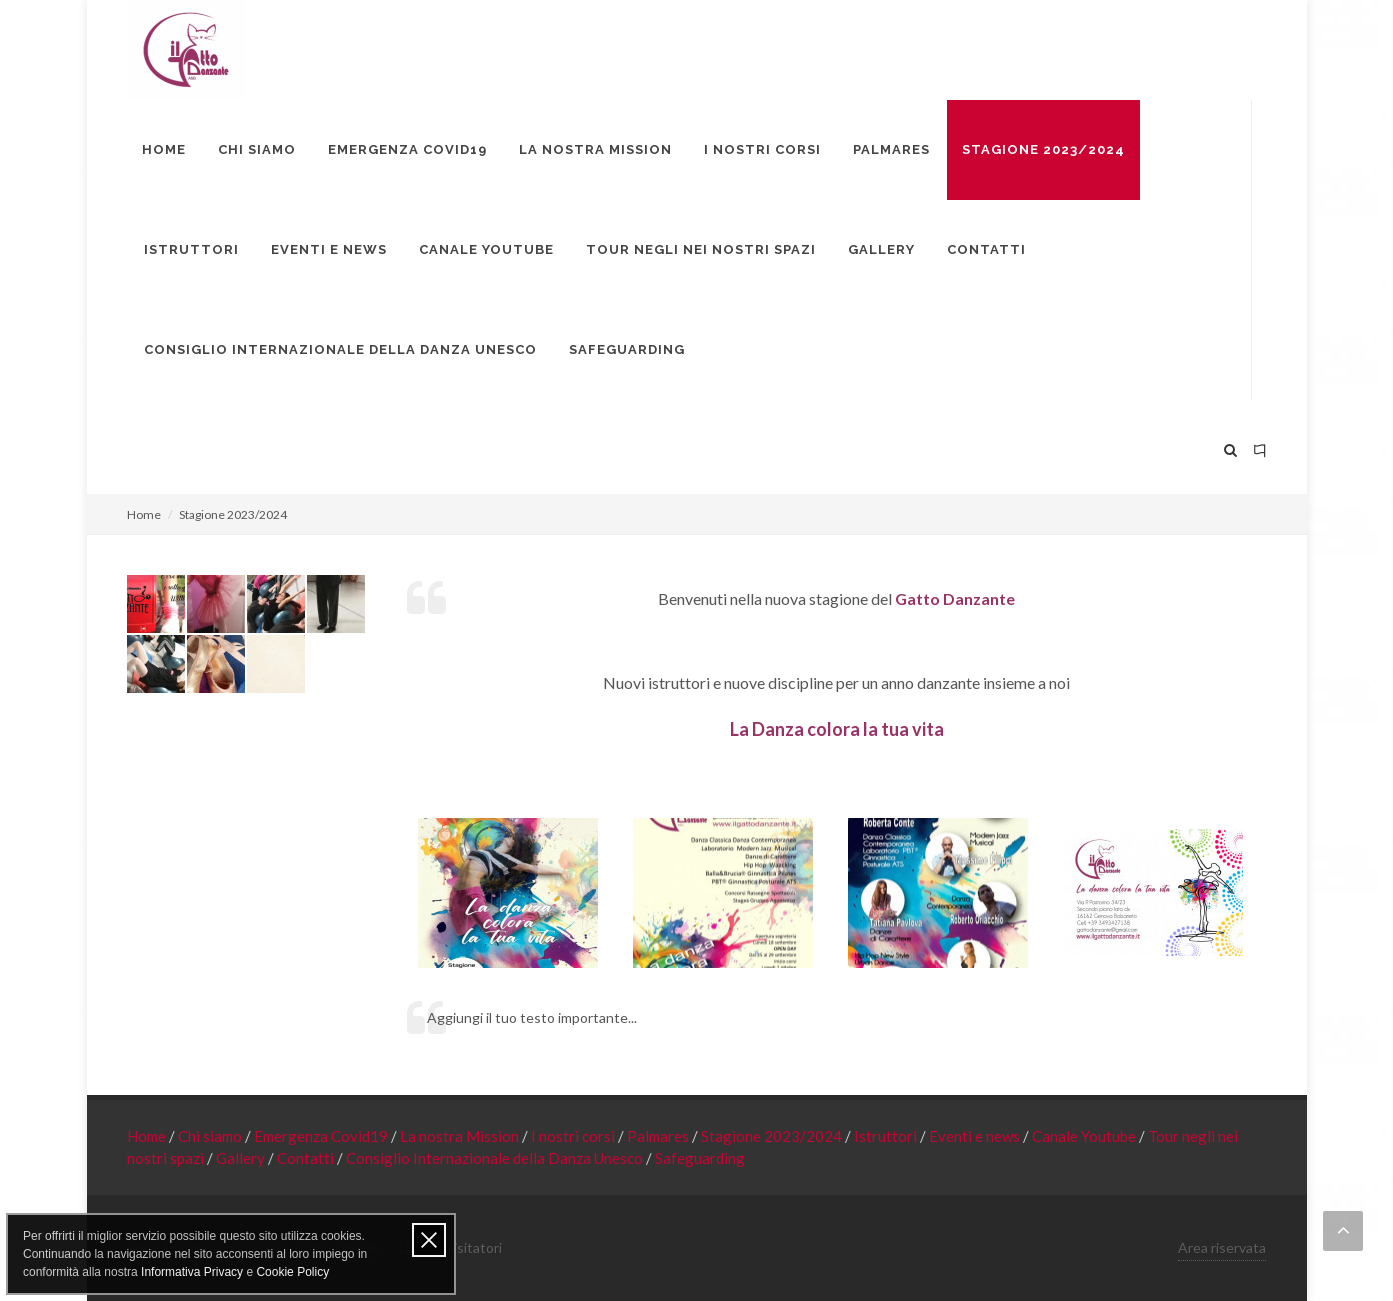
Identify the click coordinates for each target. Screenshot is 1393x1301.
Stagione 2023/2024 (773, 1136)
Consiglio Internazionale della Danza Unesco (496, 1158)
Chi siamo (211, 1136)
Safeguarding (700, 1158)
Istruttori (887, 1136)
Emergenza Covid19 (322, 1136)
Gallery (242, 1158)
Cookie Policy (292, 1272)
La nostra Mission (461, 1136)
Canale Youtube (1085, 1136)
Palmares (659, 1136)
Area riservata (1222, 1247)
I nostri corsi (574, 1136)
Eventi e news (976, 1136)
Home (144, 514)
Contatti (307, 1158)
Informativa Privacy (192, 1272)
